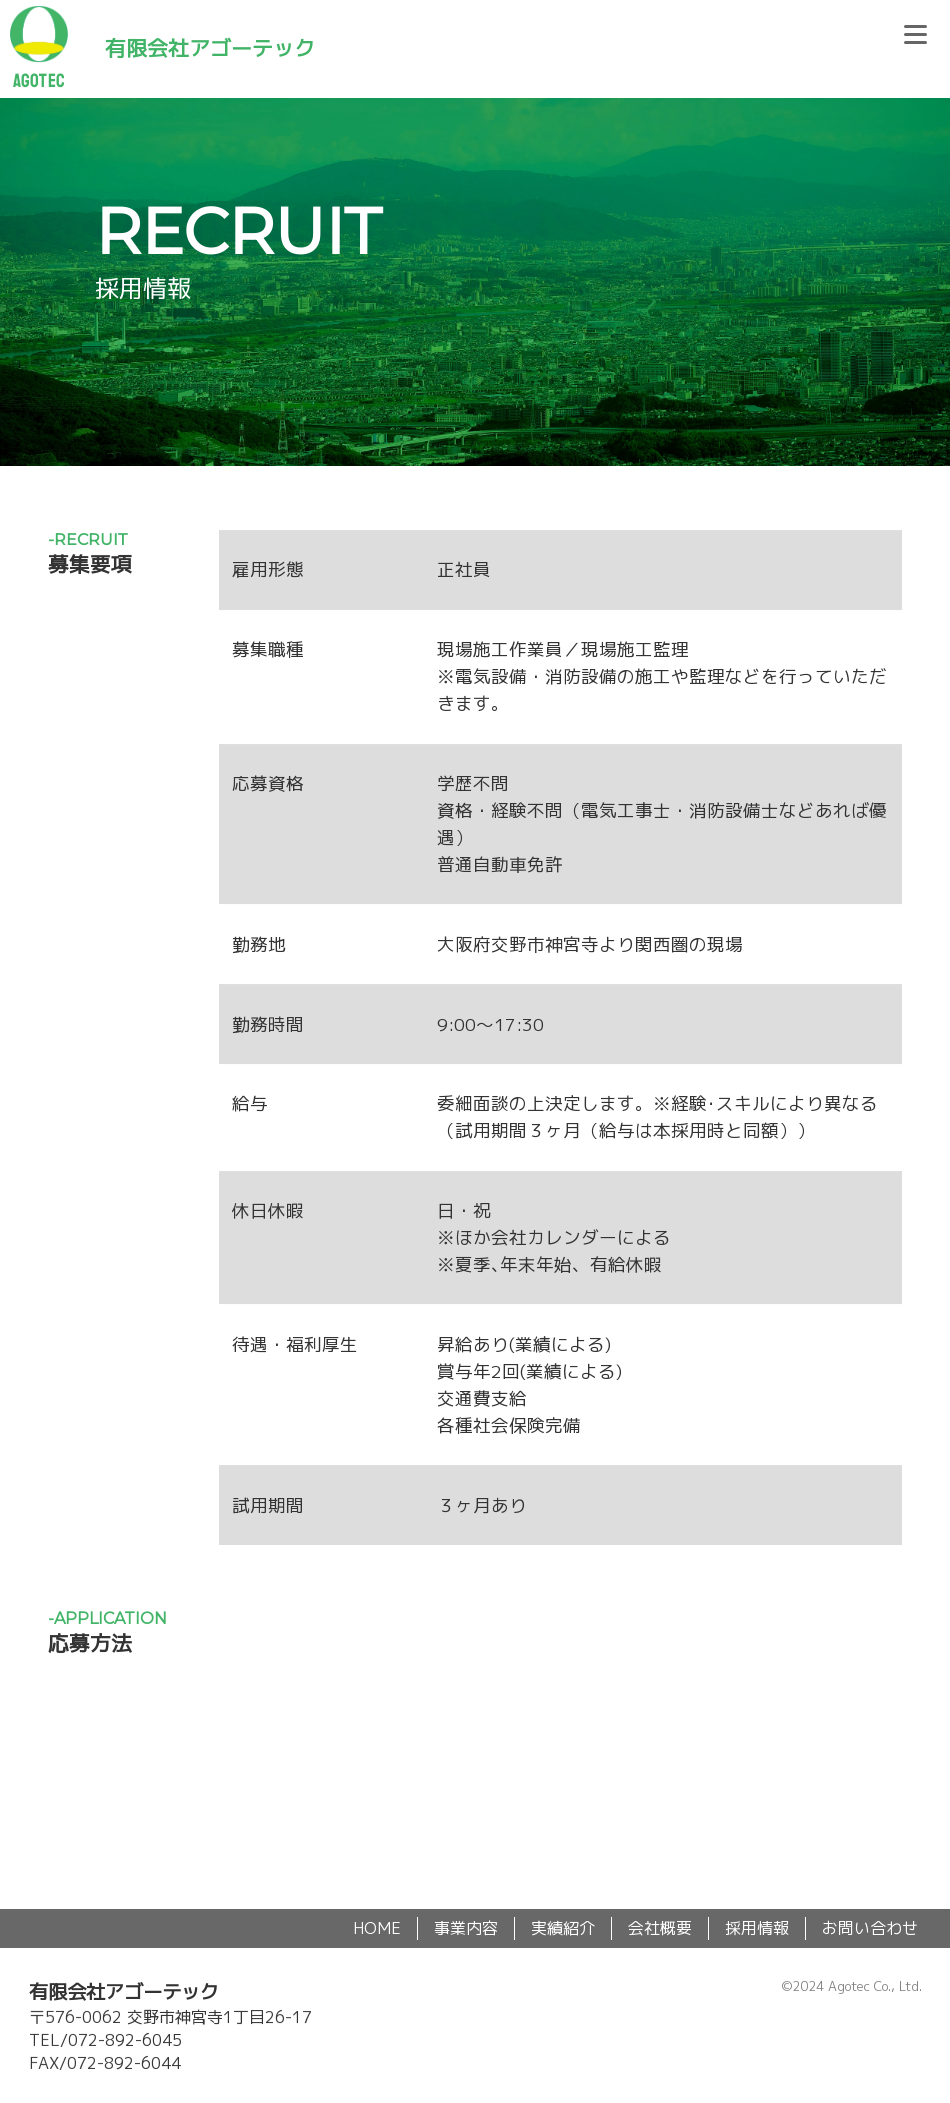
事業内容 (466, 1928)
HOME (377, 1928)
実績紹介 (563, 1928)
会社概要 (660, 1928)
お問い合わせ (870, 1928)
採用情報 (757, 1928)
